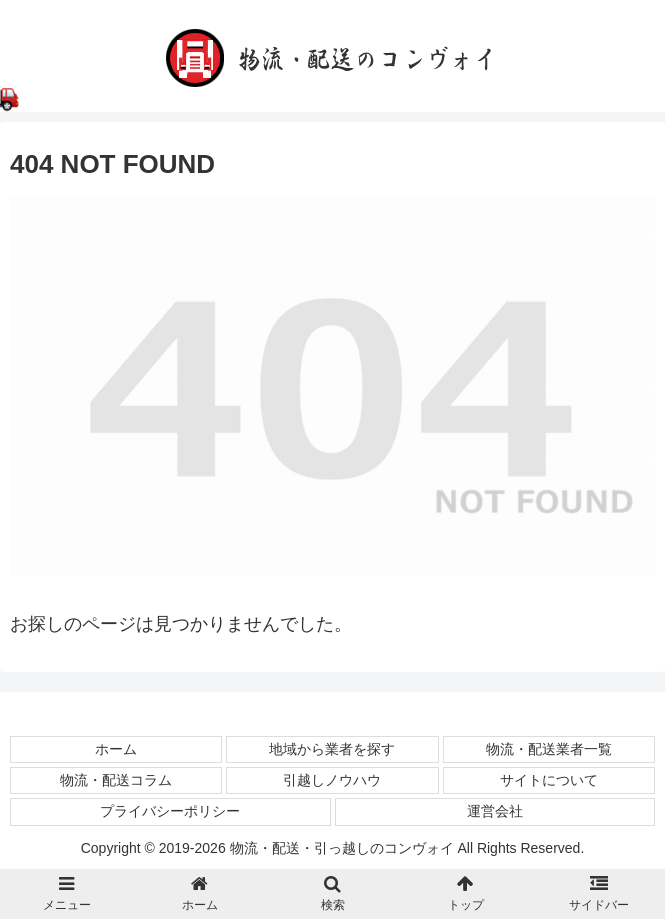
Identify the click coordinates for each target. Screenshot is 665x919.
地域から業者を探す (332, 749)
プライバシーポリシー (170, 811)
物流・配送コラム (116, 780)
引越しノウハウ (332, 780)
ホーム (116, 749)
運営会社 (495, 811)
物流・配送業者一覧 (549, 749)
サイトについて (549, 780)
